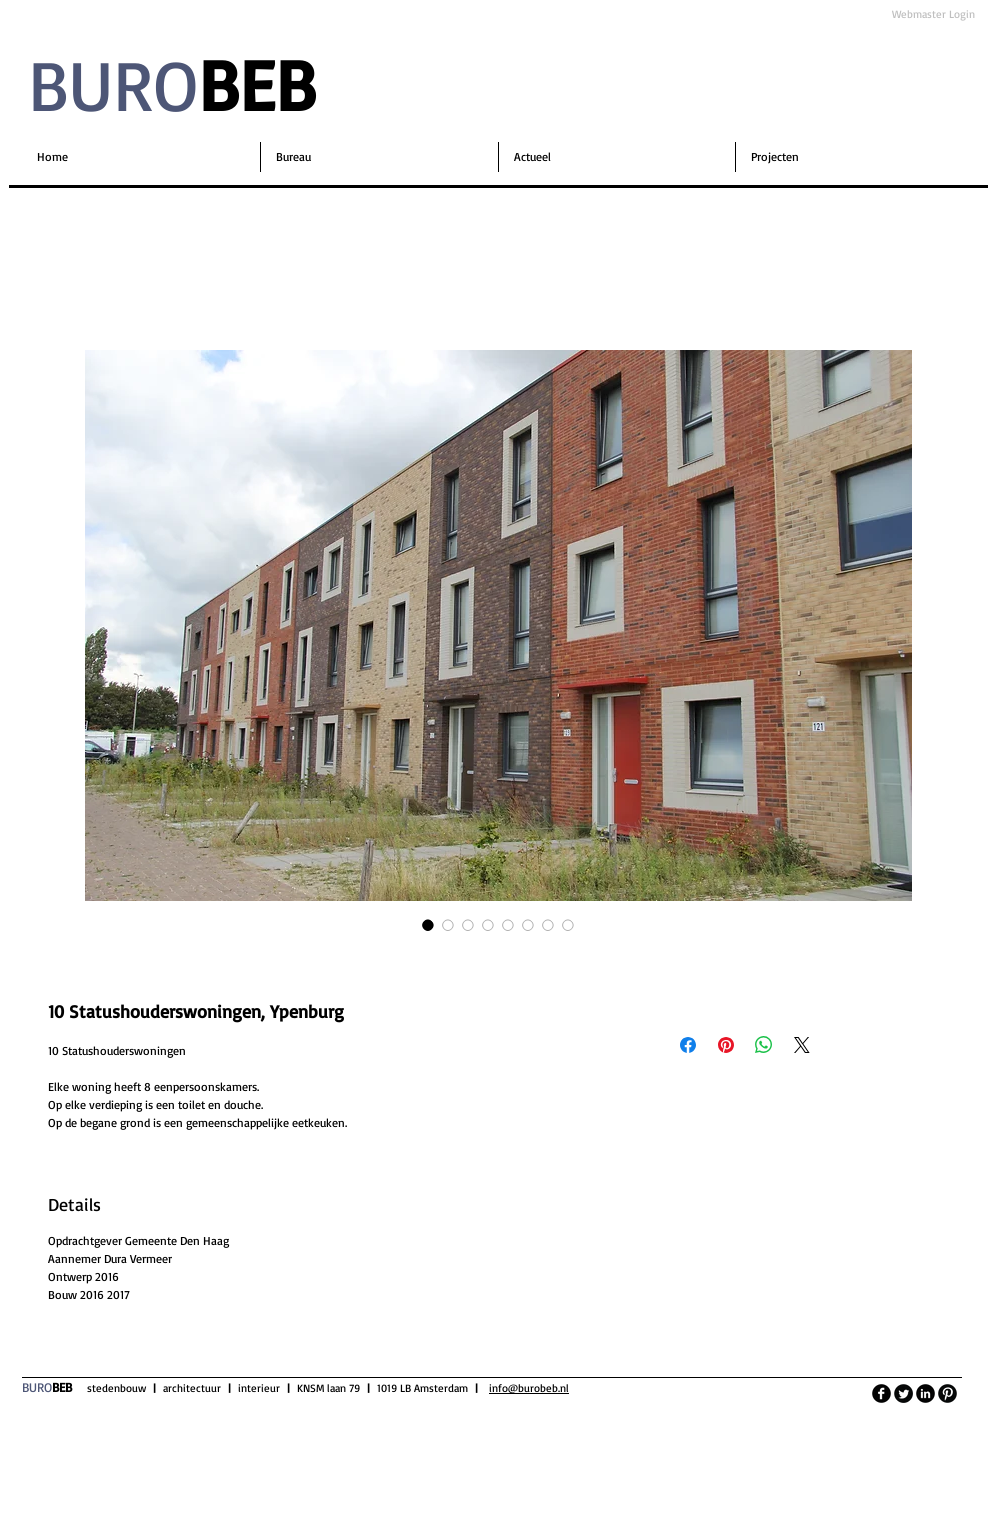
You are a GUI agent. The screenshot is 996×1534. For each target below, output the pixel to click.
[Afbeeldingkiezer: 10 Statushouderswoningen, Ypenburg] (428, 925)
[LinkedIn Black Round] (925, 1393)
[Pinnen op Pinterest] (726, 1045)
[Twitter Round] (903, 1393)
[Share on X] (802, 1045)
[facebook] (881, 1393)
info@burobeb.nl (529, 1388)
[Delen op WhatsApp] (764, 1045)
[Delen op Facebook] (688, 1045)
